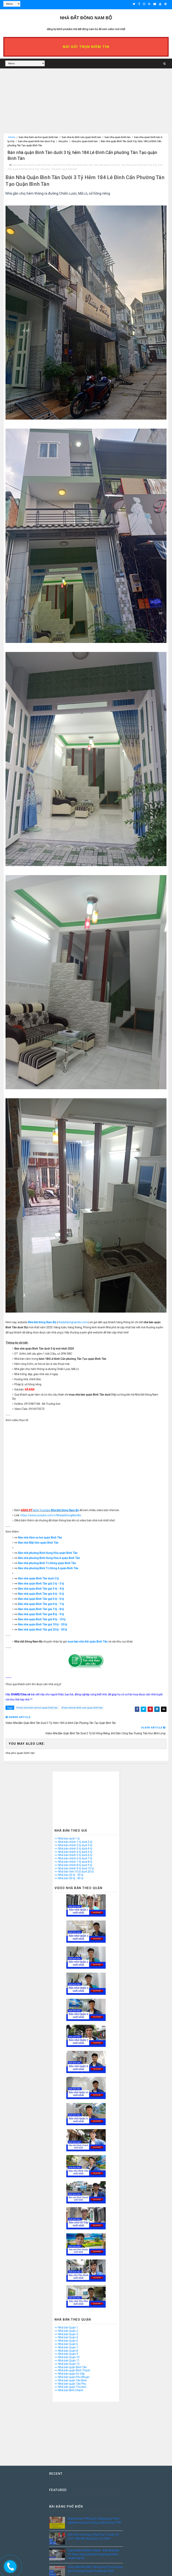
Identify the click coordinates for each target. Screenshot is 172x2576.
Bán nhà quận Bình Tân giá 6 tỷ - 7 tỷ (41, 1606)
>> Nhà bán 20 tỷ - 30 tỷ (69, 1870)
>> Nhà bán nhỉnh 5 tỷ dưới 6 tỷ (73, 1850)
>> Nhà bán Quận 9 (66, 2349)
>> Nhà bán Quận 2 (66, 2326)
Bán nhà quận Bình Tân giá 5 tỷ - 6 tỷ (41, 1601)
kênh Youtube (50, 1512)
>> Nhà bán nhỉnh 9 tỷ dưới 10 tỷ (74, 1864)
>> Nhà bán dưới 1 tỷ (67, 1834)
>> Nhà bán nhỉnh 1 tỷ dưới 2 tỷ (73, 1837)
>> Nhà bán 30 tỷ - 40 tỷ (69, 1874)
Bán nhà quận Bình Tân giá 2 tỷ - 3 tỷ (41, 1586)
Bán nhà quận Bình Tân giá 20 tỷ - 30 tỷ (42, 1632)
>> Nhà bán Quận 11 (67, 2356)
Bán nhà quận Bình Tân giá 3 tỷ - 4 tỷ (41, 1591)
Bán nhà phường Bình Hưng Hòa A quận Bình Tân (49, 1560)
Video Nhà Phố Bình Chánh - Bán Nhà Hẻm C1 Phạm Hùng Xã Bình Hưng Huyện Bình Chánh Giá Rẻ (94, 2550)
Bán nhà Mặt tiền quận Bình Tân (38, 1545)
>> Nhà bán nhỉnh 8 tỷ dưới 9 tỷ (73, 1860)
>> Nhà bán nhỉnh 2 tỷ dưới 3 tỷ (73, 1841)
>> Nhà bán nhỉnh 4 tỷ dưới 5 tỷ (73, 1847)
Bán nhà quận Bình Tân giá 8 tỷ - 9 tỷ (41, 1617)
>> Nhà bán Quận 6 (66, 2339)
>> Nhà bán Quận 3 (66, 2330)
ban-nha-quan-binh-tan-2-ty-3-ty (139, 167)
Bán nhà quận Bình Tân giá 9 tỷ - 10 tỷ (42, 1622)
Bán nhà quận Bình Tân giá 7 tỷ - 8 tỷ (41, 1611)
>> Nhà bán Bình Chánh (69, 2386)
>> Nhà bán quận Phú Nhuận (72, 2372)
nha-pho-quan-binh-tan (85, 140)
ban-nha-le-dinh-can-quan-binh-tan (81, 136)
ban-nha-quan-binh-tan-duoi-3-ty (36, 140)
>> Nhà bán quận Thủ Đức (70, 2382)
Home (11, 136)
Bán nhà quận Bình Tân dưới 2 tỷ (38, 1581)
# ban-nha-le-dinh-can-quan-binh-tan (82, 1710)
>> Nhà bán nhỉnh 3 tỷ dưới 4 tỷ (73, 1844)
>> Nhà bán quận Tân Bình (71, 2376)
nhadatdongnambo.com (73, 1325)
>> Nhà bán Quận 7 (66, 2343)
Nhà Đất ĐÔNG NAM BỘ (86, 16)
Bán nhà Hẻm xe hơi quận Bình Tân (40, 1540)
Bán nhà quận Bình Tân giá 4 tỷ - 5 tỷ (41, 1596)
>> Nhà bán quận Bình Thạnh (72, 2366)
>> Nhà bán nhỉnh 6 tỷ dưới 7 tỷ (73, 1854)
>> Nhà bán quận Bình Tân (71, 2363)
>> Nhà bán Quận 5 (66, 2336)
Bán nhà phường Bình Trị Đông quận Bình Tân (47, 1565)
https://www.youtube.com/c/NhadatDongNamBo (50, 1518)
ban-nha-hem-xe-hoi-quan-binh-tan (38, 136)
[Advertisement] (85, 104)
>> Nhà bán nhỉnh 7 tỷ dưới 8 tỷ (73, 1857)
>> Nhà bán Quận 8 (66, 2346)
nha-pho (63, 140)
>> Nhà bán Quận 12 (67, 2359)
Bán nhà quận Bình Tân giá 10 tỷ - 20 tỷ (42, 1627)
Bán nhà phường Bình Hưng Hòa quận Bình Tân (48, 1555)
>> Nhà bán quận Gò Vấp (70, 2369)
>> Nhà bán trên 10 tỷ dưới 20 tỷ (74, 1867)
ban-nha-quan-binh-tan (117, 136)
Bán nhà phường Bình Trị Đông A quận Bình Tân (48, 1570)
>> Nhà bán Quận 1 (66, 2323)
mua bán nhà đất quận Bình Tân (88, 1644)
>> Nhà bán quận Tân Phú (70, 2379)
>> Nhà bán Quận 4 (66, 2333)
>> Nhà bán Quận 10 (67, 2353)
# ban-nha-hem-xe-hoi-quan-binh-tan (37, 1710)
